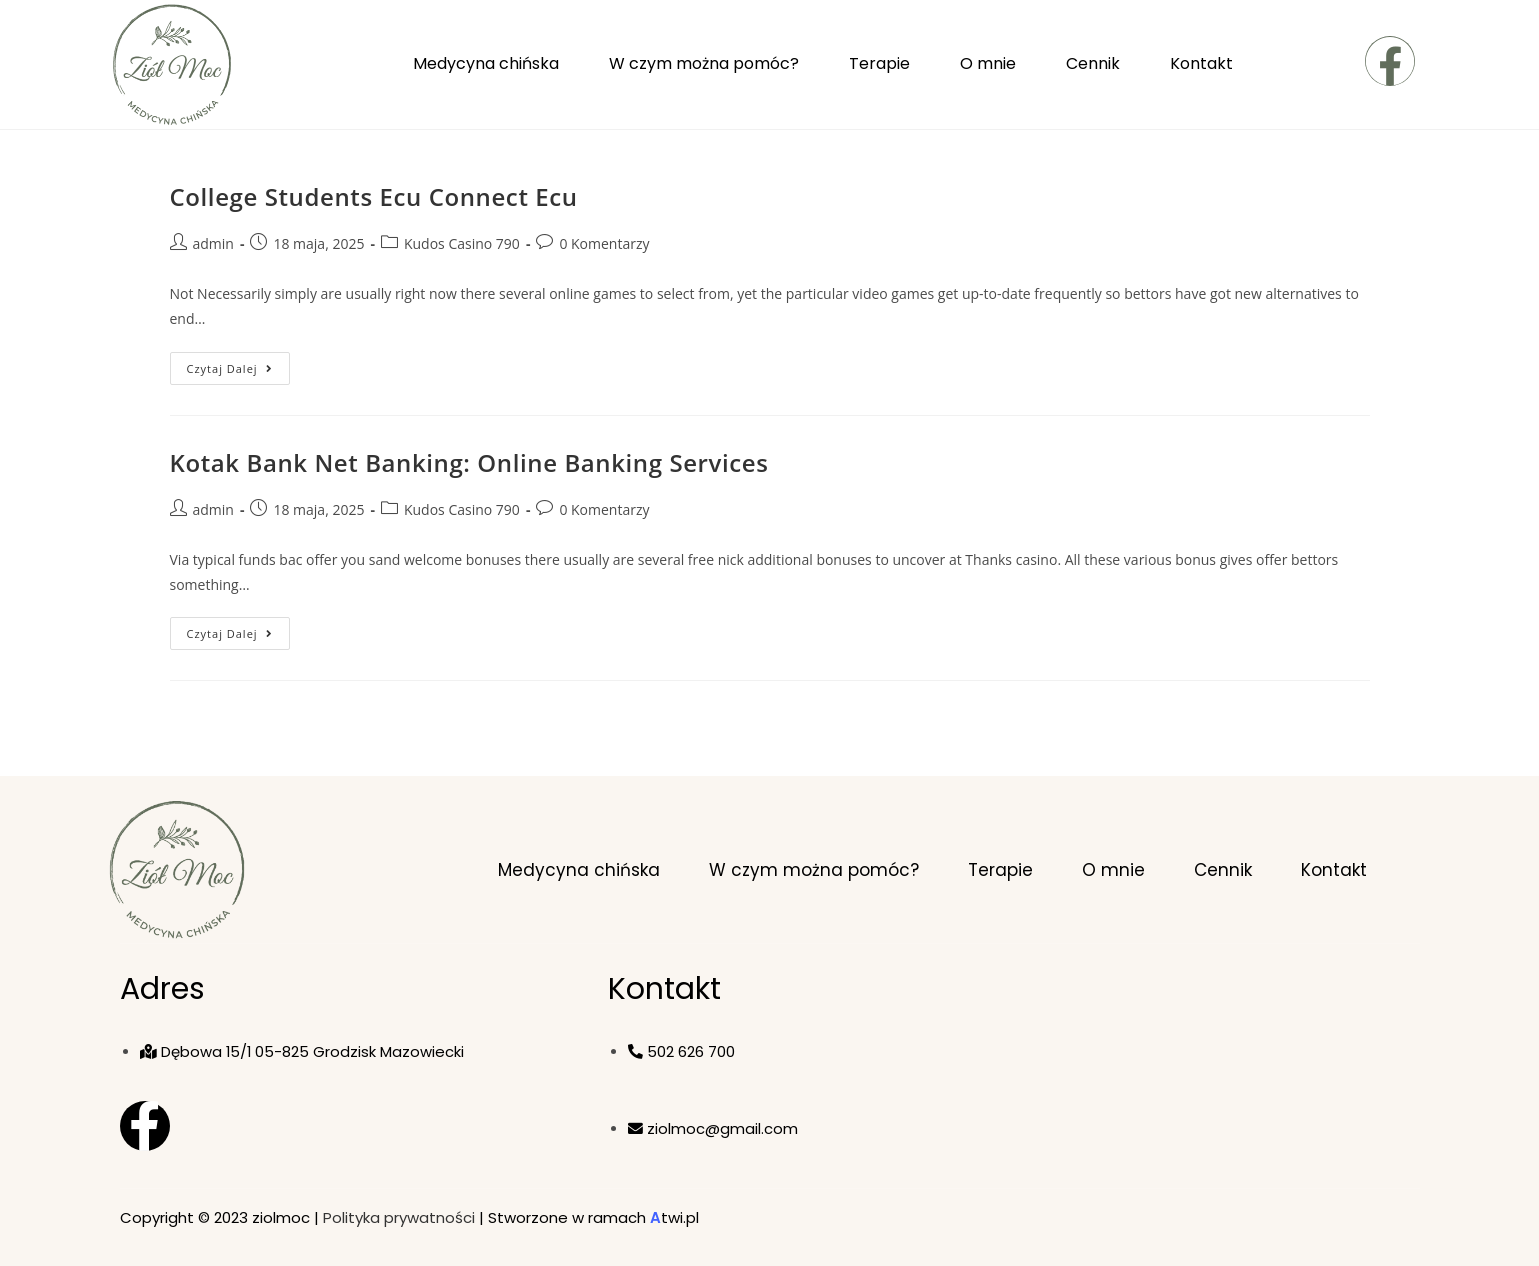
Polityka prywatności (399, 1217)
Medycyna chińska (486, 63)
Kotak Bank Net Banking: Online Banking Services (469, 462)
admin (213, 243)
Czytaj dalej (238, 364)
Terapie (879, 63)
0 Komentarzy (604, 243)
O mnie (988, 63)
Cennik (1093, 63)
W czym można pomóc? (704, 63)
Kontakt (1201, 63)
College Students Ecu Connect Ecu (374, 196)
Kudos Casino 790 (462, 243)
